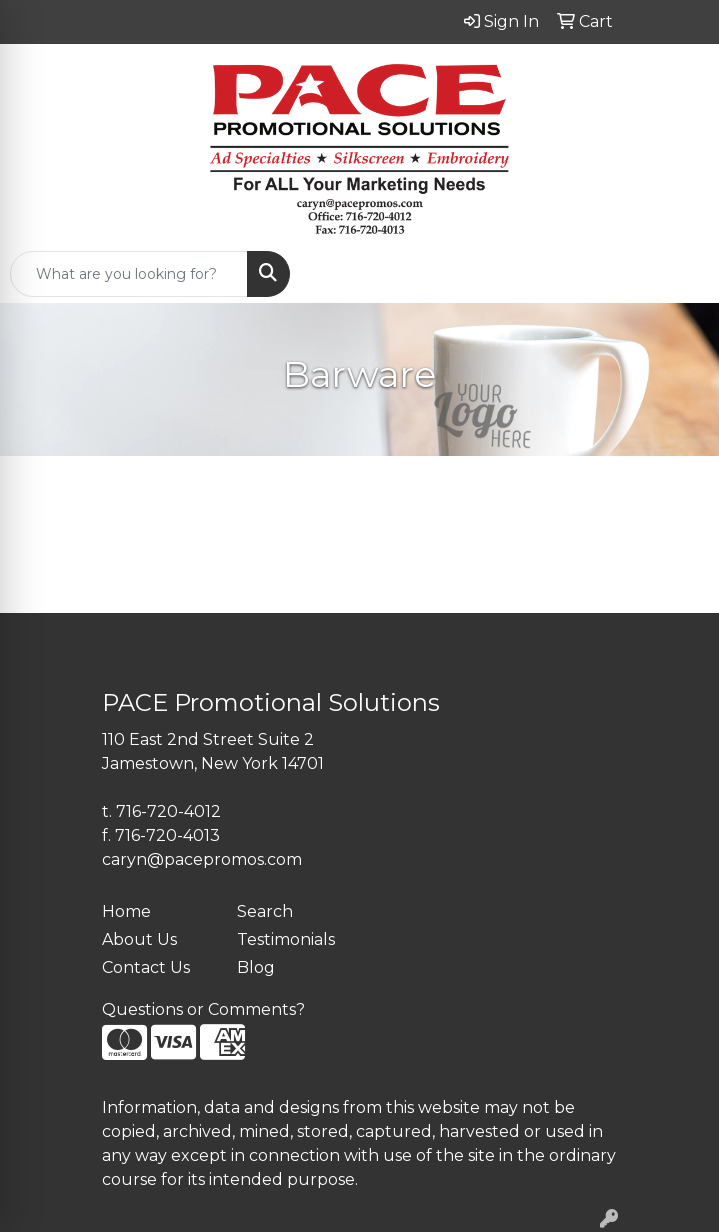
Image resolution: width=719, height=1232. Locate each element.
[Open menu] (679, 274)
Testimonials (286, 939)
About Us (139, 939)
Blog (256, 967)
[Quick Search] (129, 274)
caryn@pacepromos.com (202, 859)
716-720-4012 (168, 811)
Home (126, 911)
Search (265, 911)
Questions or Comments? (203, 1009)
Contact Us (146, 967)
